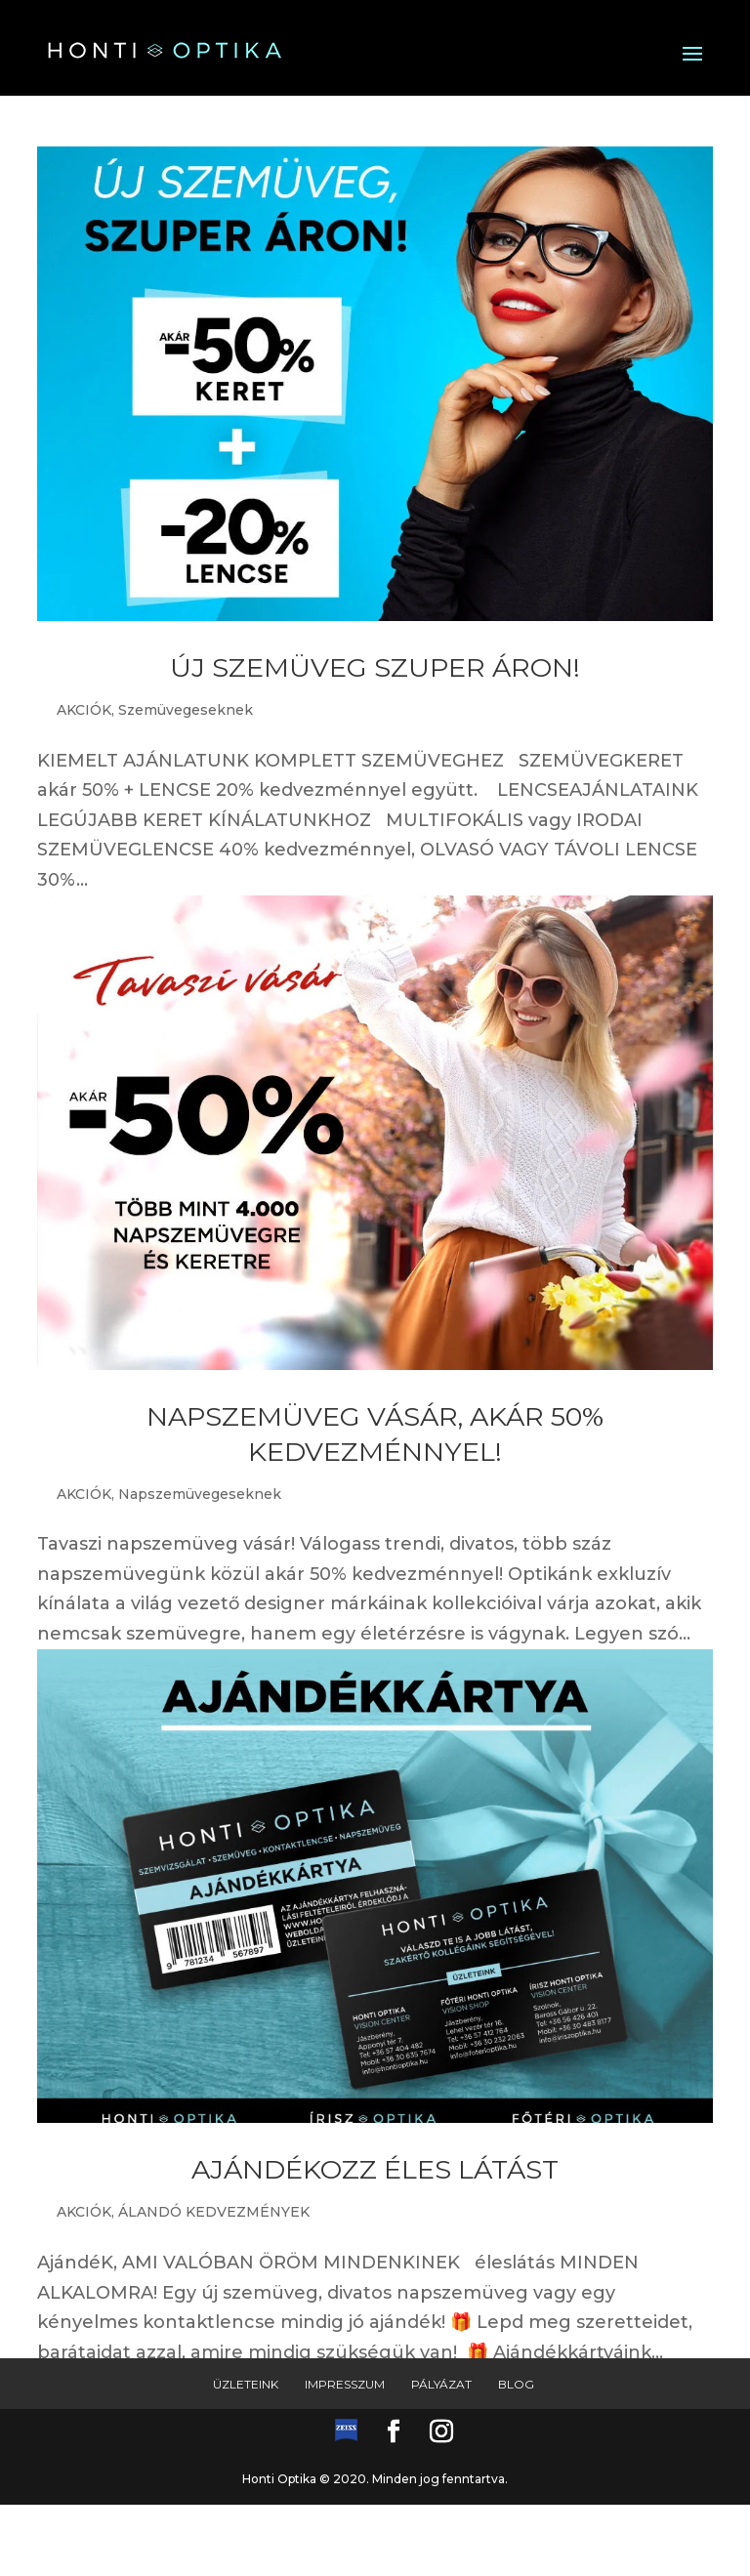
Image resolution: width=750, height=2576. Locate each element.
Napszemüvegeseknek (199, 1494)
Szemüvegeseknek (185, 710)
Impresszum (345, 2384)
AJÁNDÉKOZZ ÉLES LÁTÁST (375, 2169)
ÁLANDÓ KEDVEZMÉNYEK (214, 2212)
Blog (516, 2384)
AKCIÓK (84, 710)
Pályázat (441, 2384)
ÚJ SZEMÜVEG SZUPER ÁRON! (375, 667)
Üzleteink (245, 2384)
